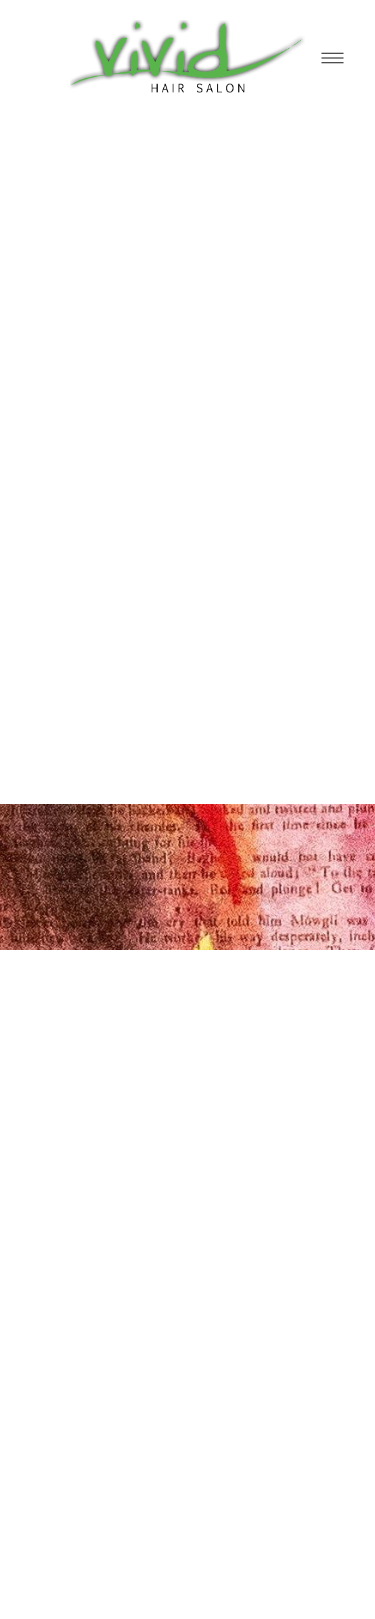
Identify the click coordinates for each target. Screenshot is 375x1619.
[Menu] (332, 57)
